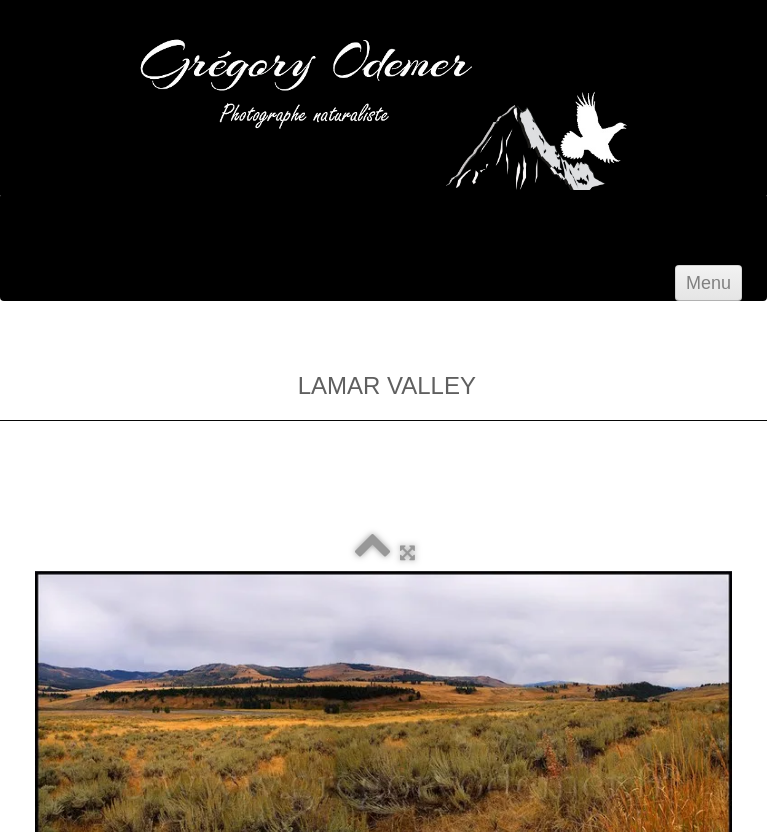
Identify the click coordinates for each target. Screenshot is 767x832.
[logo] (270, 181)
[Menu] (708, 283)
